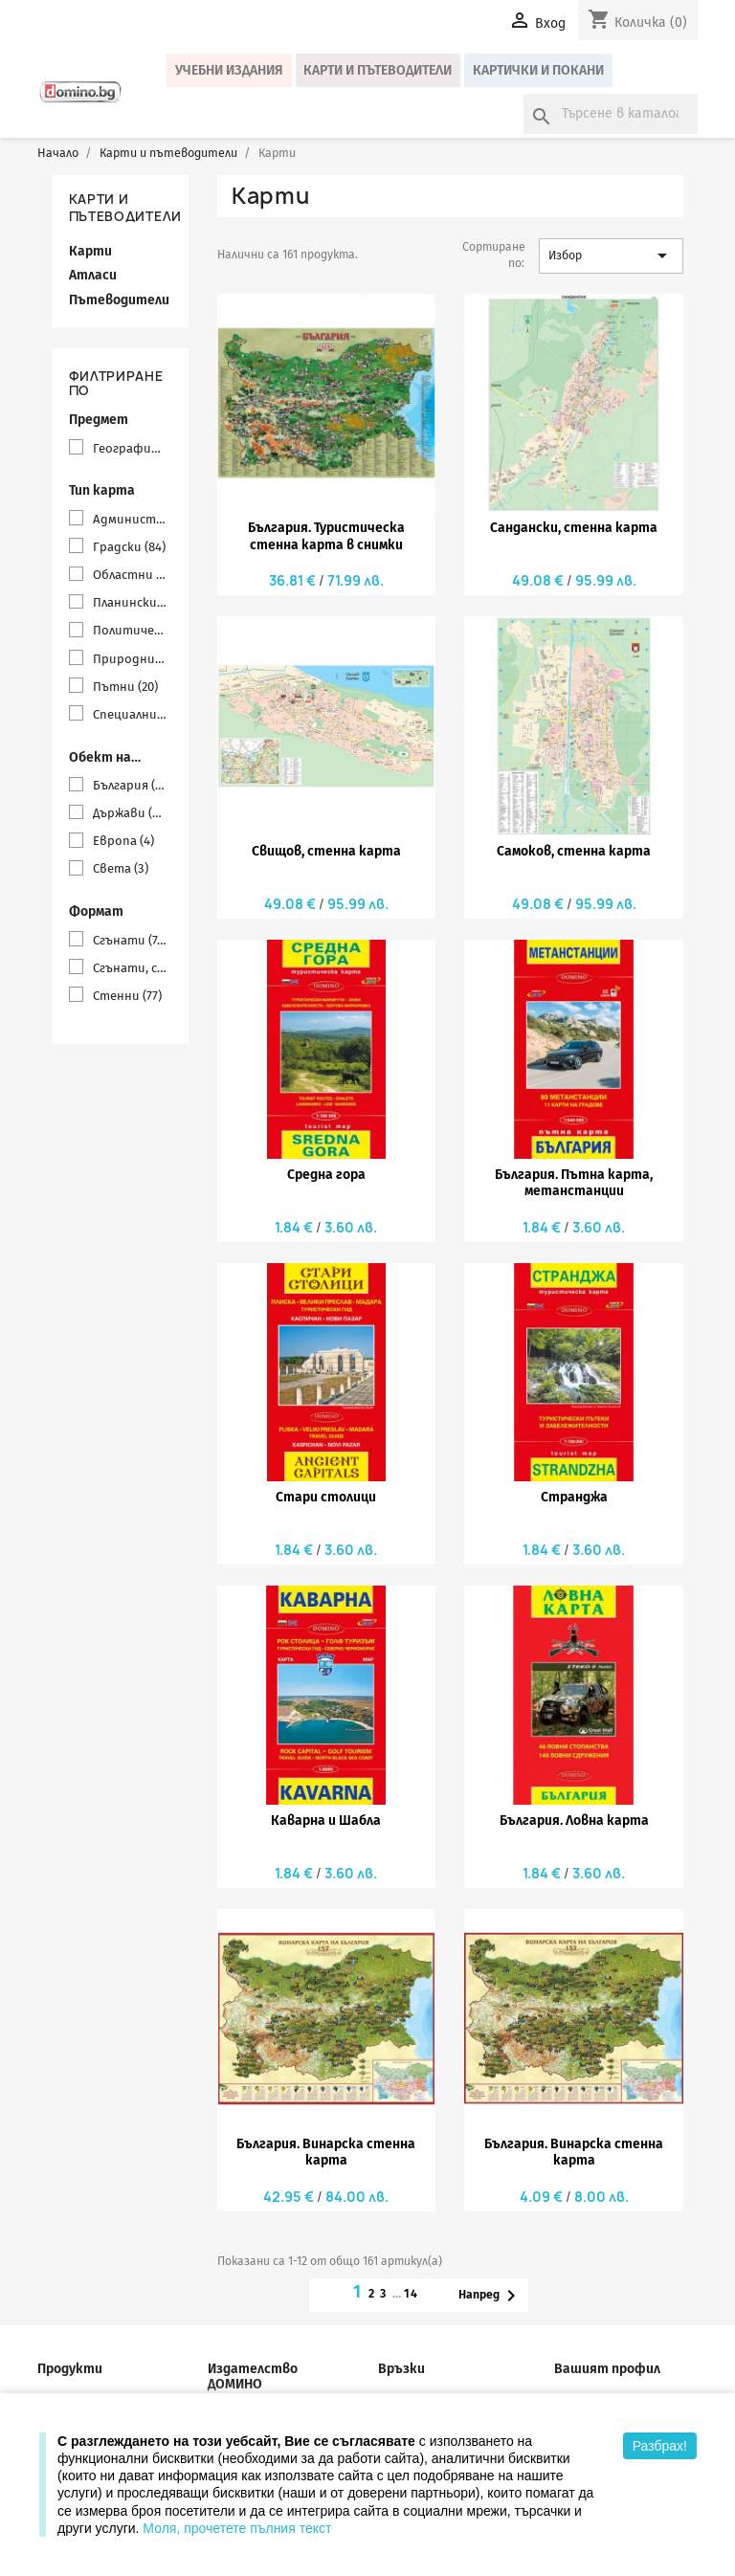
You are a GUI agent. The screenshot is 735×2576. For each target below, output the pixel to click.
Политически (130, 630)
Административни (130, 519)
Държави (130, 813)
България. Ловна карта (574, 1820)
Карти (90, 251)
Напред (490, 2295)
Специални (130, 714)
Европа (123, 840)
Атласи (93, 275)
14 (412, 2293)
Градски (129, 547)
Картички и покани (538, 70)
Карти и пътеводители (377, 70)
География (130, 448)
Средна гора (326, 1174)
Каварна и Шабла (326, 1820)
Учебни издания (229, 70)
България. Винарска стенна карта (325, 2152)
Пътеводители (119, 300)
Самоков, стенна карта (574, 851)
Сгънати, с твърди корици (130, 968)
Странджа (574, 1497)
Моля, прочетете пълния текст (237, 2528)
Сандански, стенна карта (573, 528)
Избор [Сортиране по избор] (611, 255)
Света (120, 868)
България (130, 785)
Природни (130, 659)
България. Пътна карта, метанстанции (574, 1182)
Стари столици (326, 1497)
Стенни (127, 995)
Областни (130, 574)
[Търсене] (610, 114)
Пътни (125, 686)
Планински (130, 602)
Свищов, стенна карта (326, 851)
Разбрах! (660, 2446)
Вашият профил (607, 2369)
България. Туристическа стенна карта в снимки (326, 536)
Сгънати (130, 940)
